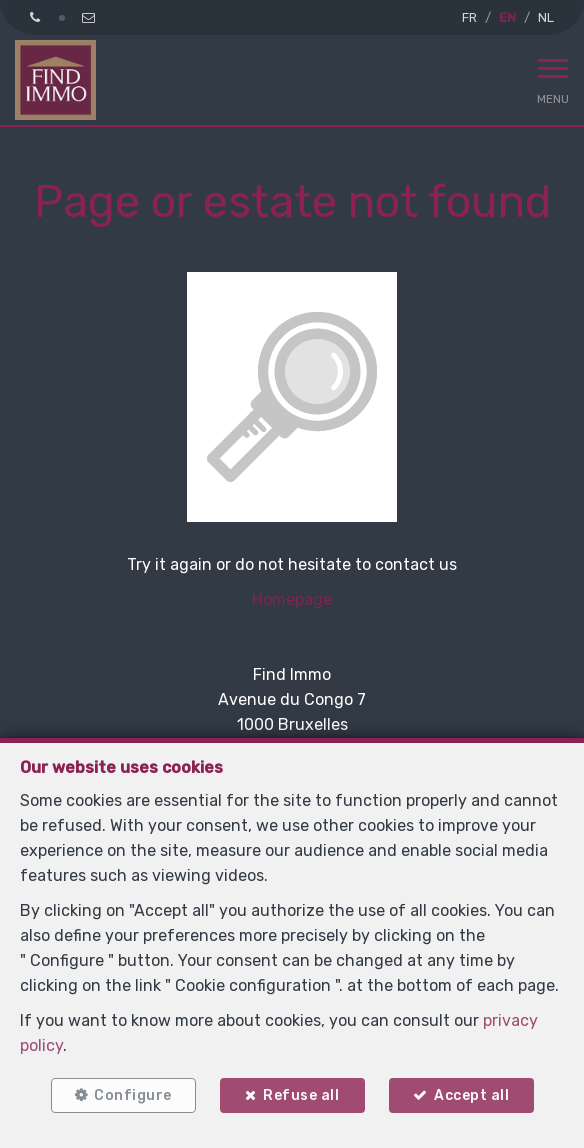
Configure (133, 1095)
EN (507, 17)
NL (546, 17)
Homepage (292, 599)
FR (469, 17)
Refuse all (301, 1095)
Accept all (471, 1095)
